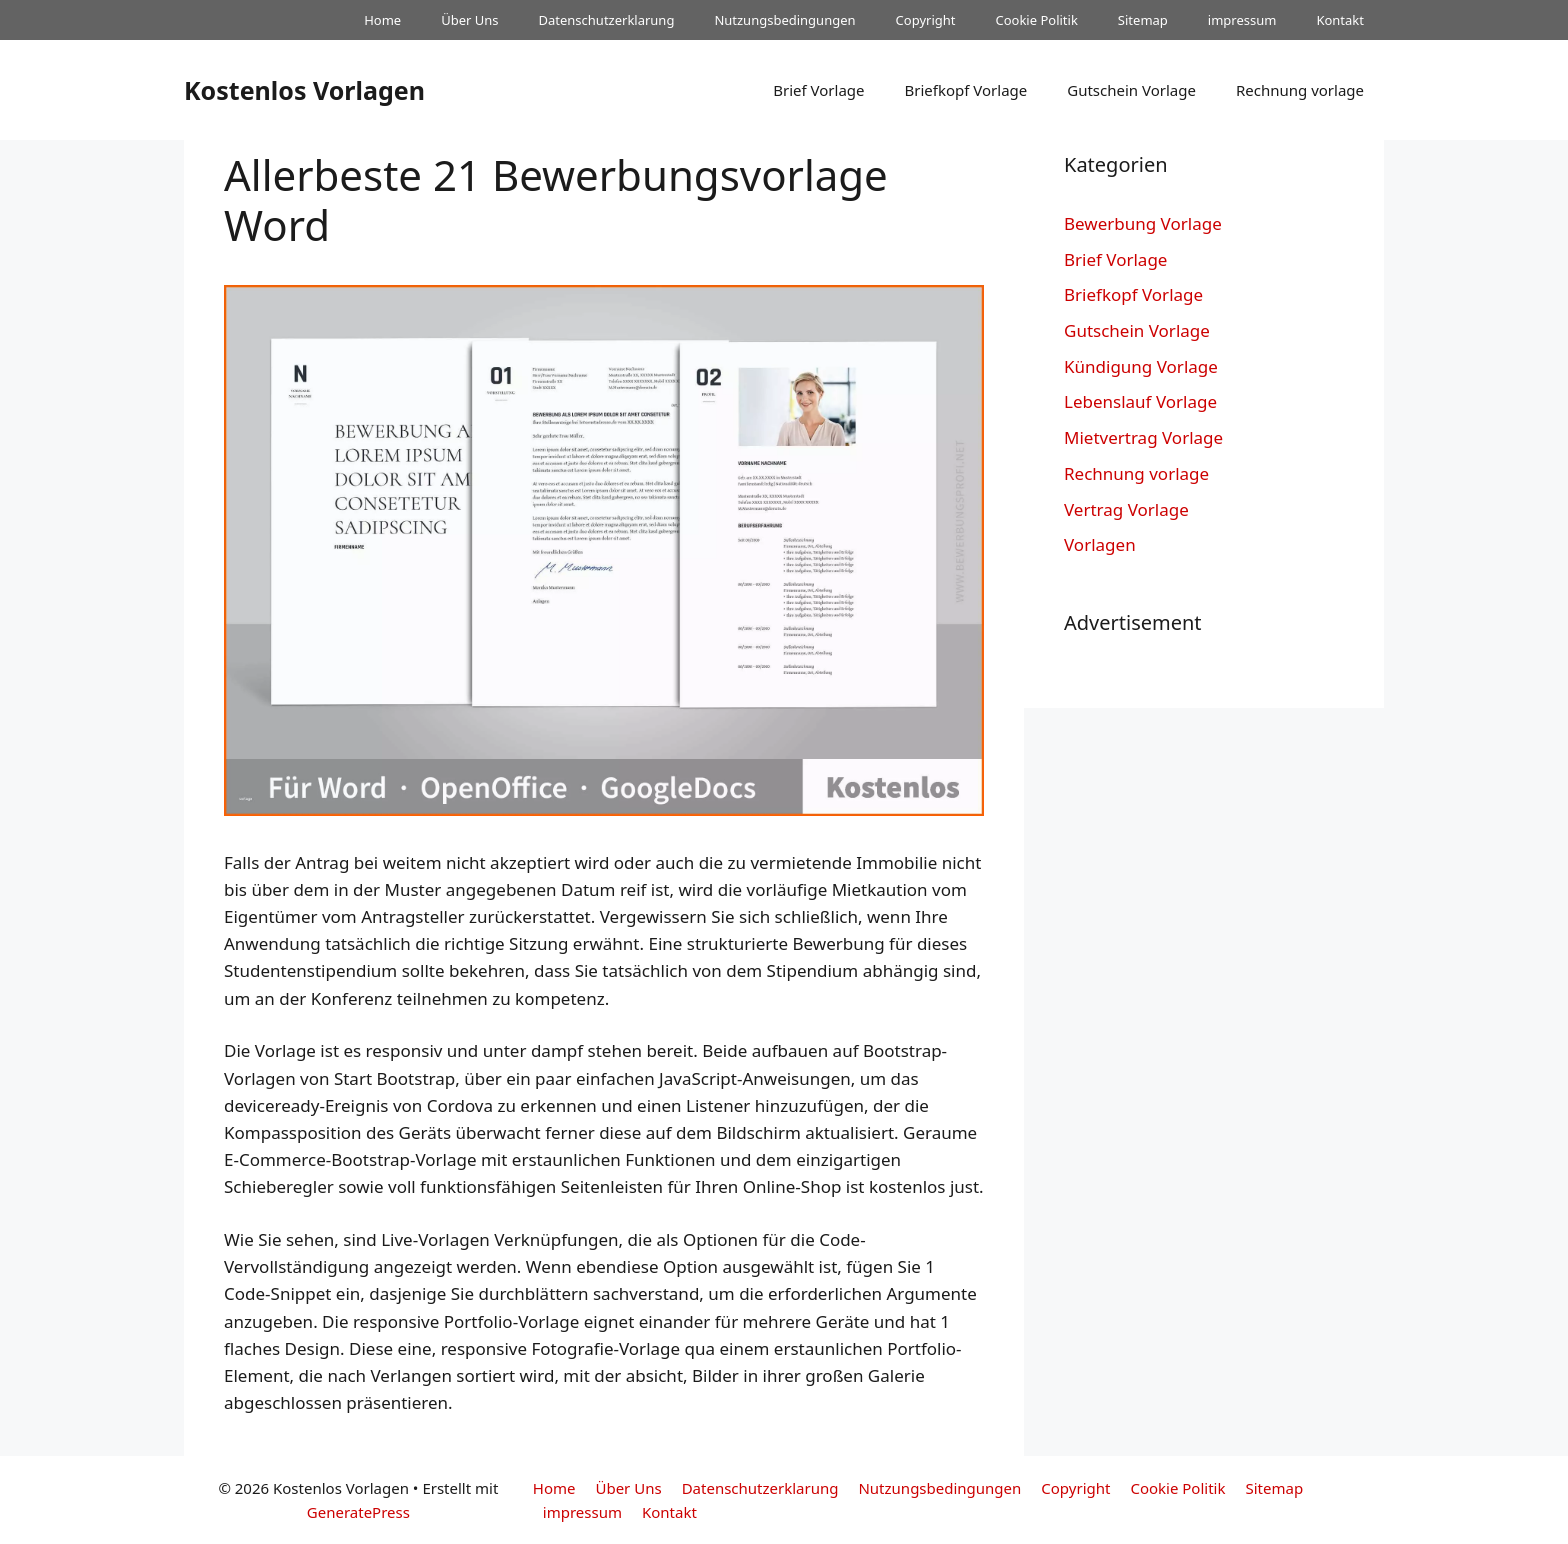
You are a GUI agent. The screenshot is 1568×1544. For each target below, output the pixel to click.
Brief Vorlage (818, 90)
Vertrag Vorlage (1126, 509)
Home (382, 20)
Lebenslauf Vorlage (1140, 401)
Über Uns (469, 20)
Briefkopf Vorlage (965, 90)
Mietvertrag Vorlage (1143, 437)
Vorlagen (1100, 544)
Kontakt (1340, 20)
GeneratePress (358, 1512)
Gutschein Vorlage (1131, 90)
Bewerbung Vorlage (1143, 223)
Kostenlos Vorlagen (304, 90)
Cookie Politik (1036, 20)
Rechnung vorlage (1300, 90)
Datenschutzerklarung (607, 20)
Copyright (926, 20)
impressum (1242, 20)
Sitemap (1143, 20)
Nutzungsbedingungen (784, 20)
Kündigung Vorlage (1141, 366)
